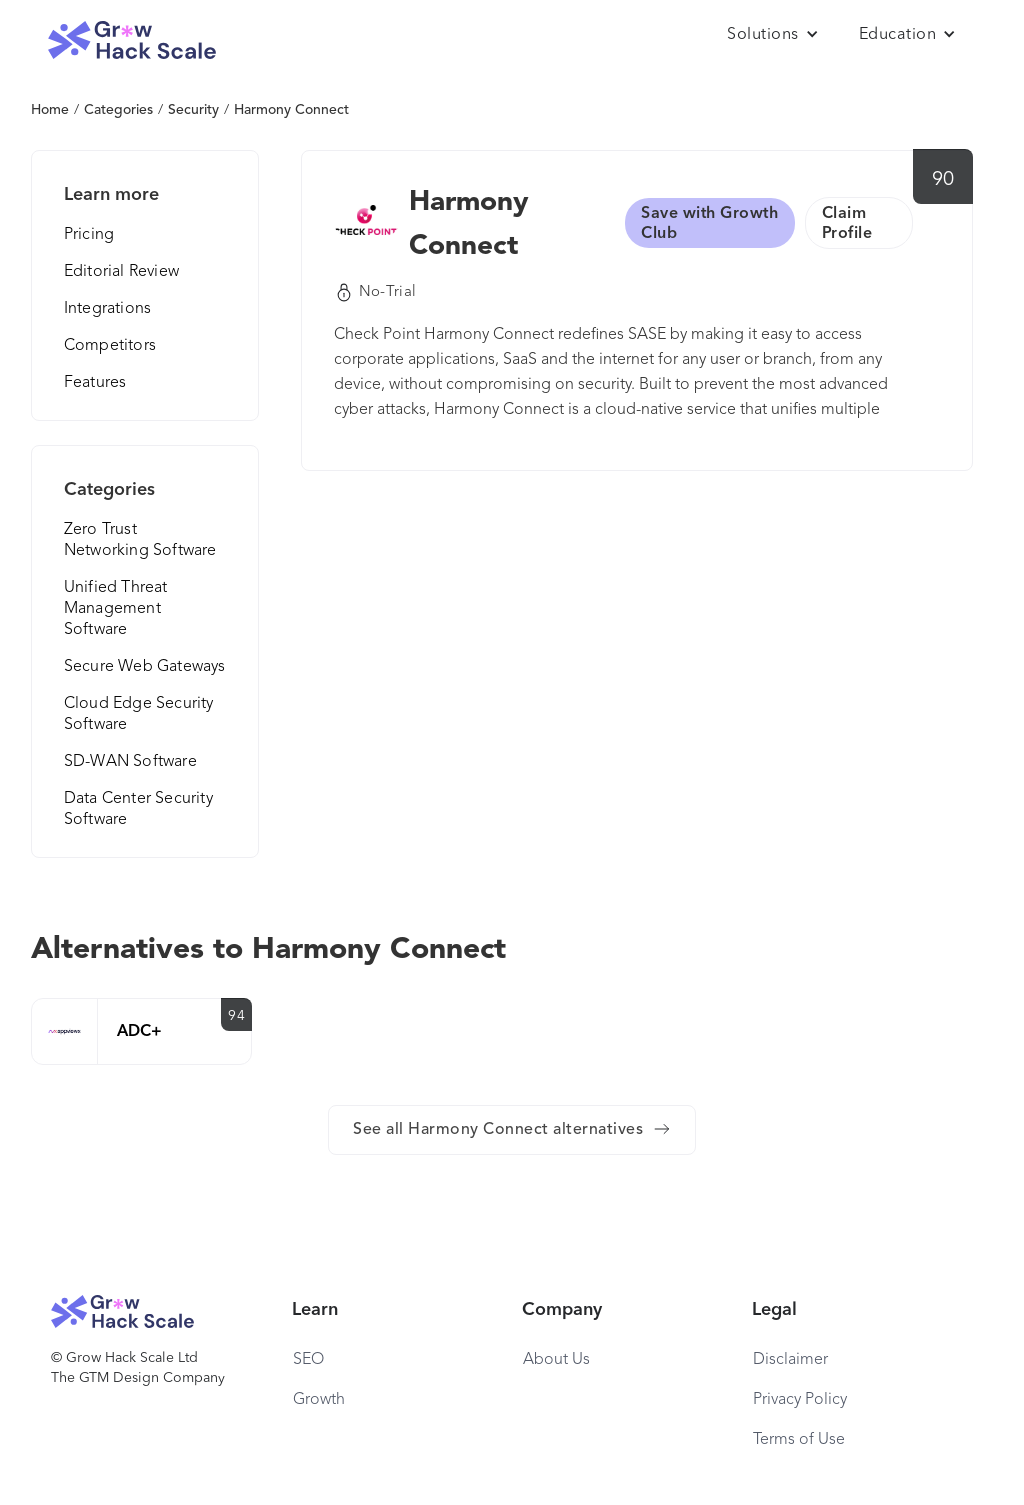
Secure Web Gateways (145, 667)
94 (236, 1016)
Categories (118, 110)
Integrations (107, 309)
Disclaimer (790, 1360)
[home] (132, 40)
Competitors (110, 346)
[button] (773, 35)
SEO (308, 1360)
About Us (556, 1360)
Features (95, 383)
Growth (319, 1400)
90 (943, 180)
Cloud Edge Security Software (139, 714)
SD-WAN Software (130, 762)
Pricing (89, 235)
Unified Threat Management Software (116, 609)
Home (50, 110)
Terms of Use (799, 1440)
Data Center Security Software (138, 809)
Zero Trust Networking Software (140, 540)
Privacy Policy (800, 1400)
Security (193, 110)
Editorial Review (121, 272)
